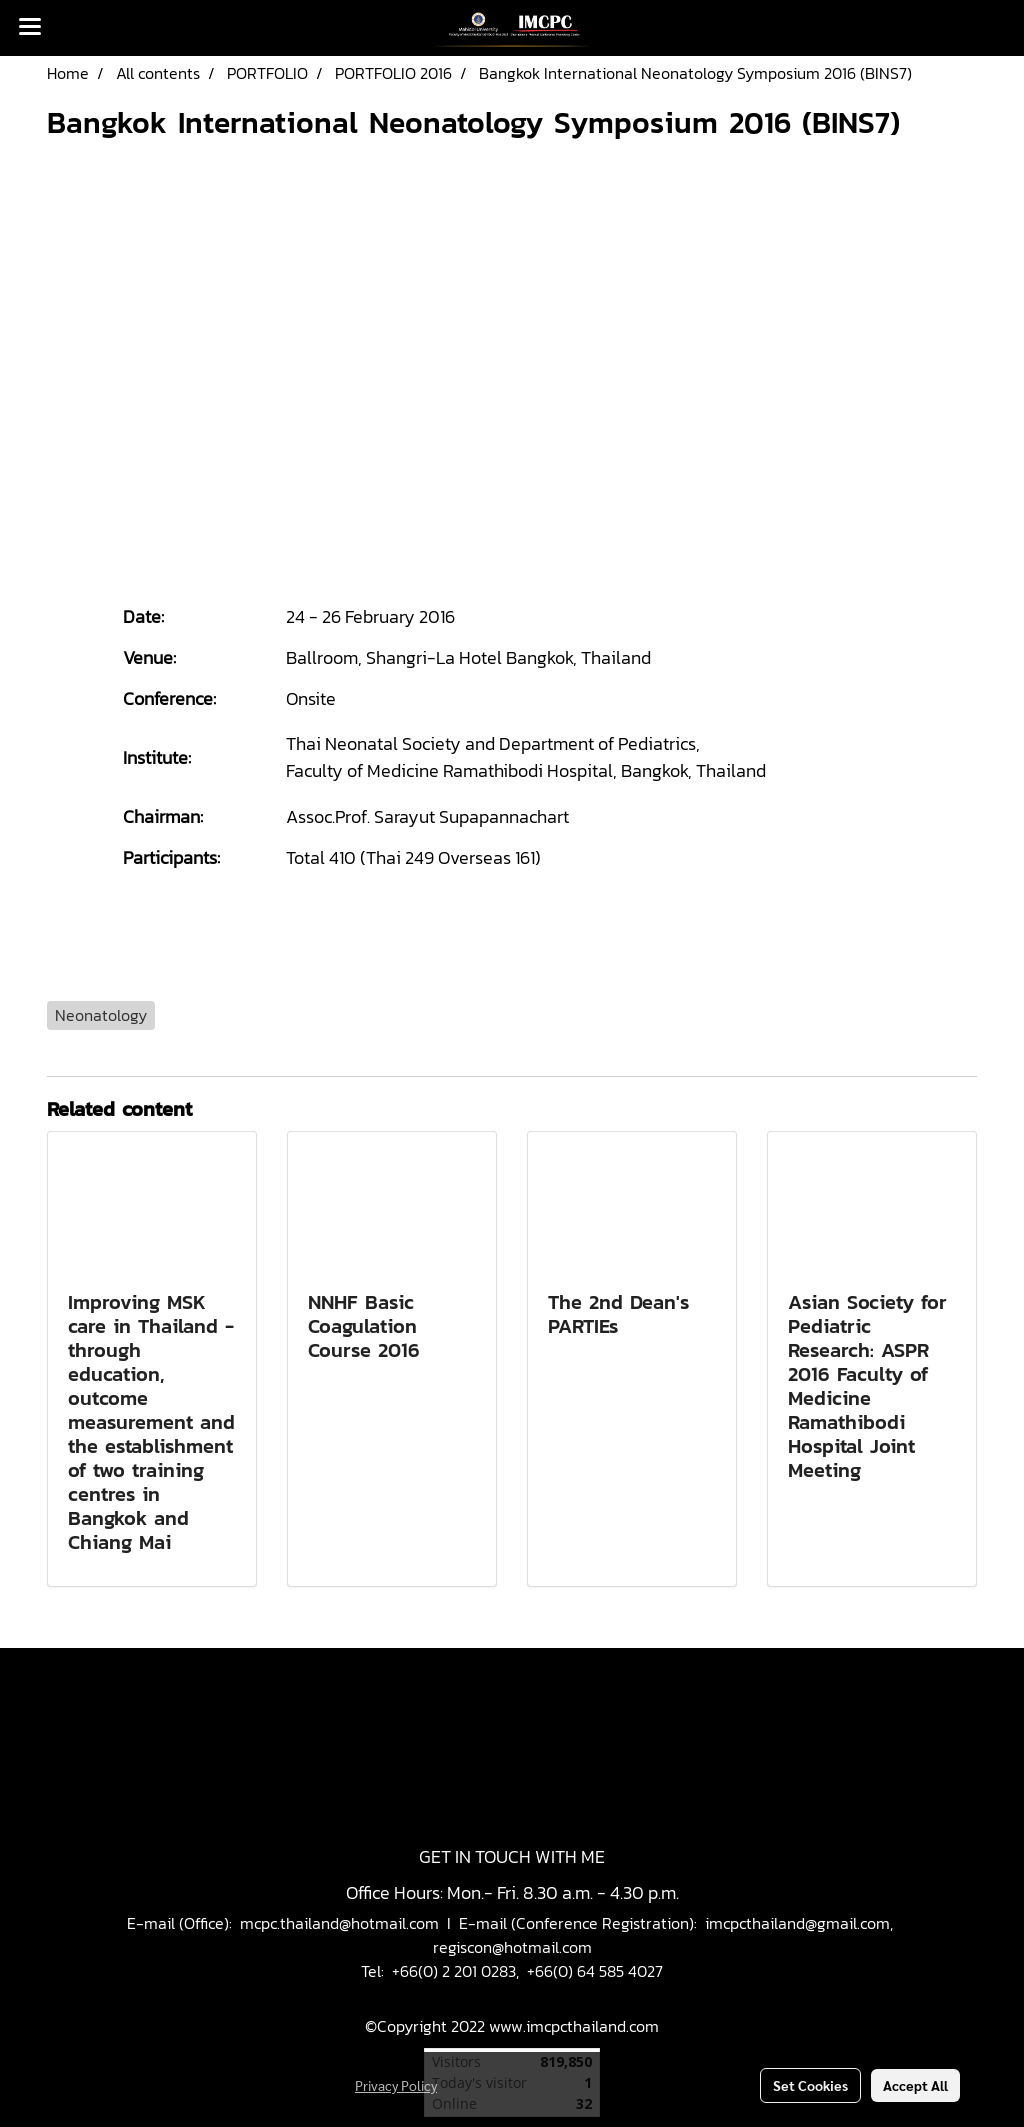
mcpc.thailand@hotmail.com (339, 1923)
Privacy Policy (396, 2085)
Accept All (915, 2085)
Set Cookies (810, 2085)
